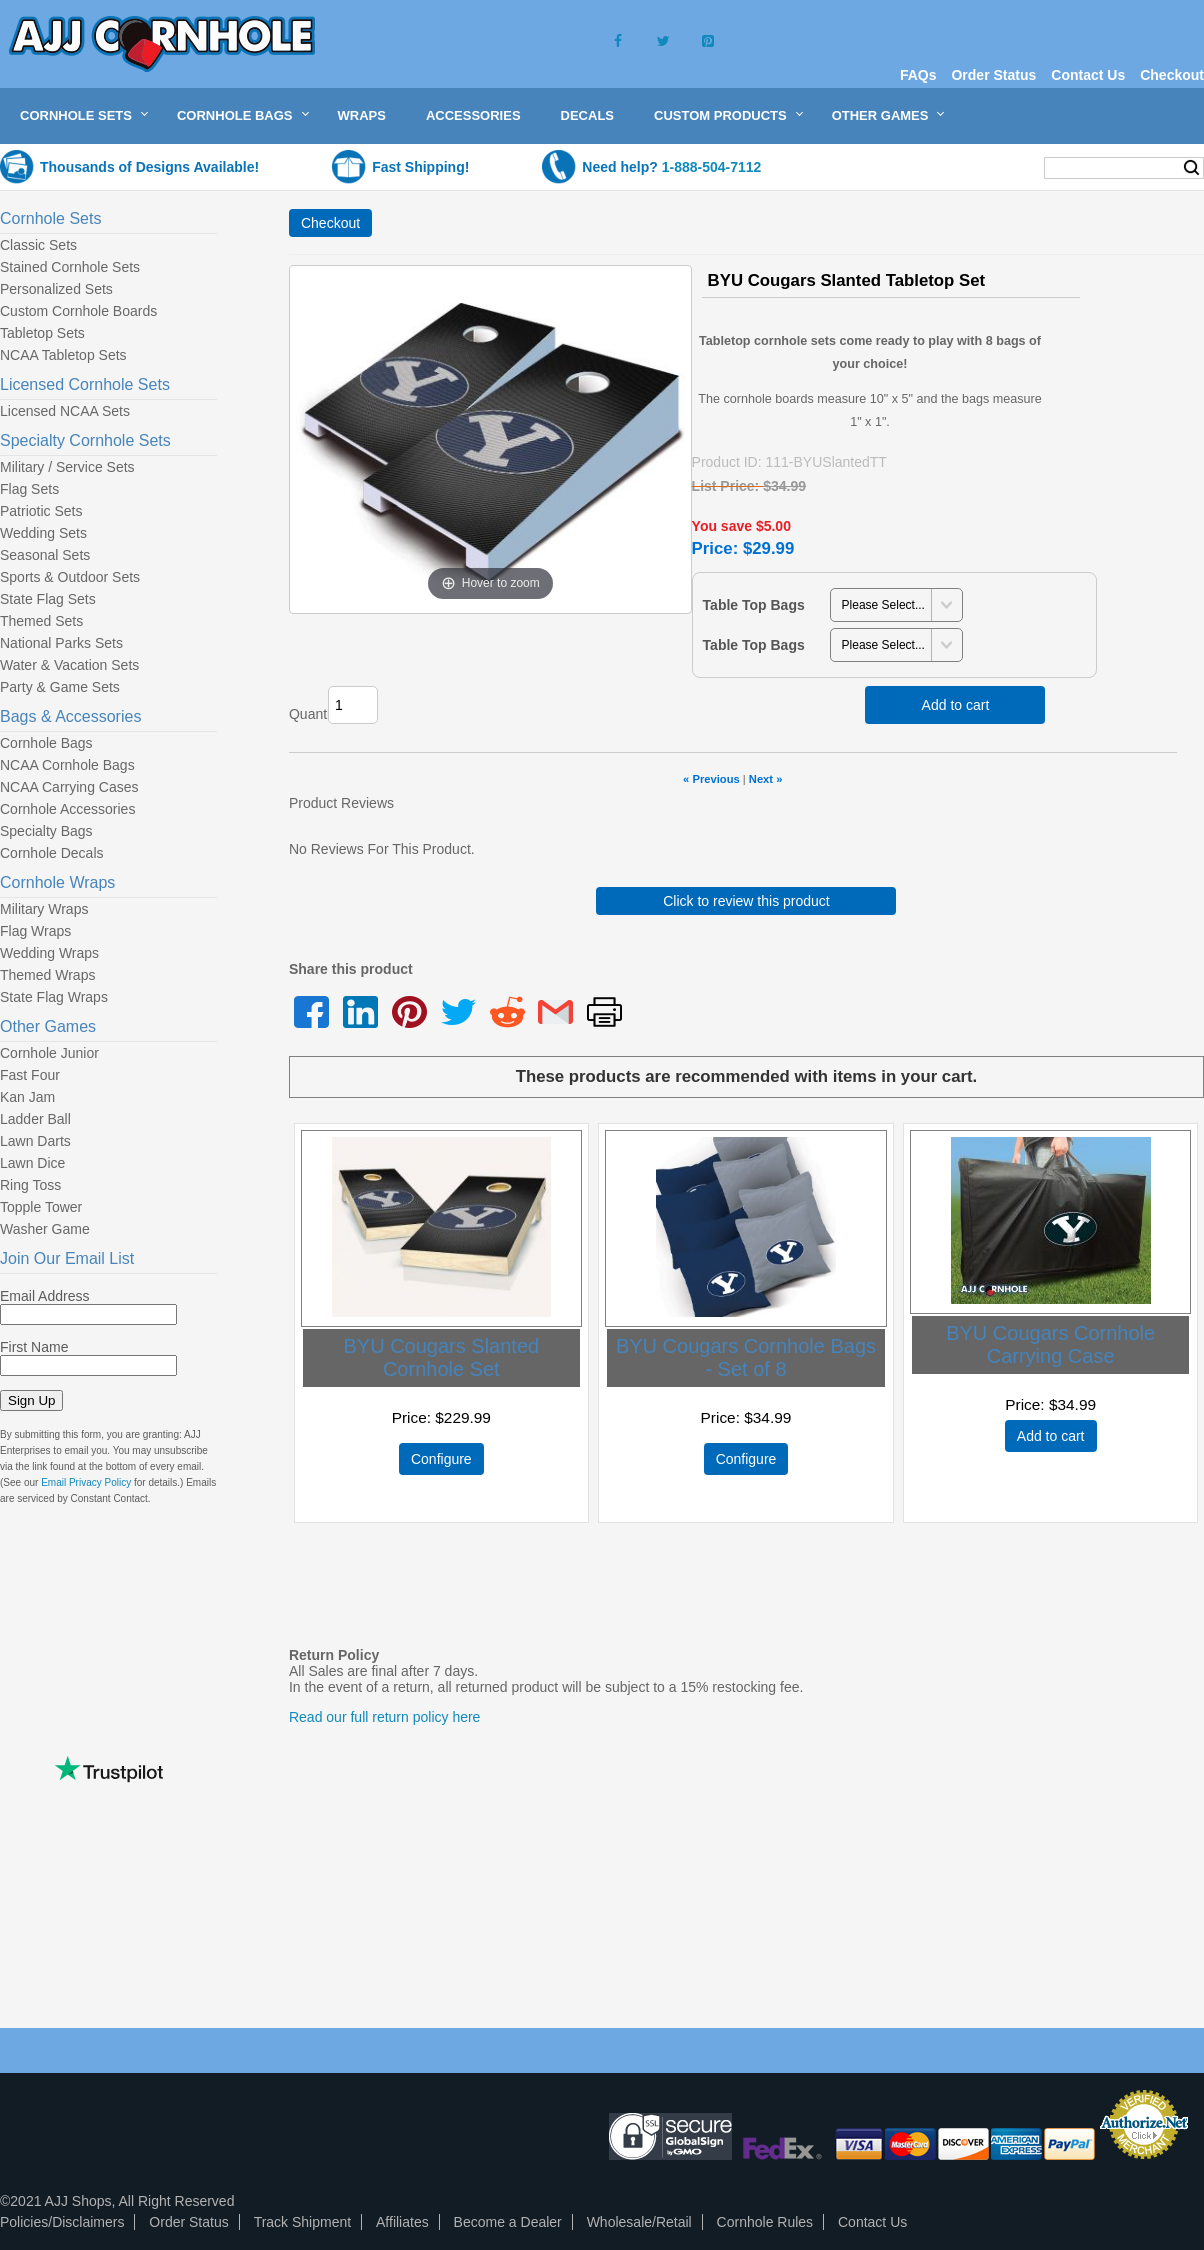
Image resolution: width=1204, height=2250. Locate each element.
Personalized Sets (56, 289)
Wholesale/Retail (639, 2222)
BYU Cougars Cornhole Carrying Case (1050, 1344)
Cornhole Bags (235, 115)
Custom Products (720, 115)
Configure (441, 1459)
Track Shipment (303, 2222)
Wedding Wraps (49, 953)
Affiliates (402, 2222)
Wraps (362, 115)
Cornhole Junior (49, 1053)
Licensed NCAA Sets (65, 411)
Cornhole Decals (52, 853)
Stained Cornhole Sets (70, 267)
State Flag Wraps (54, 997)
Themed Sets (41, 621)
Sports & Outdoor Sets (70, 577)
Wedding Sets (43, 533)
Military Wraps (44, 909)
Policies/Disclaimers (62, 2222)
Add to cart (956, 705)
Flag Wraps (35, 931)
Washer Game (45, 1229)
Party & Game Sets (60, 687)
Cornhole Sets (76, 115)
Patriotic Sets (41, 511)
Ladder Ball (35, 1119)
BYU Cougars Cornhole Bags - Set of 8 (746, 1357)
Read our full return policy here (384, 1717)
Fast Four (30, 1075)
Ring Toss (30, 1185)
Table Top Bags (754, 605)
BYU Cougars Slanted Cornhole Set (441, 1357)
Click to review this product (746, 901)
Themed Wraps (47, 975)
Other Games (880, 115)
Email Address (44, 1296)
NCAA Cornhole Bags (67, 765)
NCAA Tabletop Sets (63, 355)
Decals (587, 115)
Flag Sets (29, 489)
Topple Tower (41, 1207)
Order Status (993, 75)
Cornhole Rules (765, 2222)
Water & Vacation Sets (69, 665)
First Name (34, 1347)
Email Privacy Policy (86, 1482)
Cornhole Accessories (67, 809)
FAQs (918, 75)
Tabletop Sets (42, 333)
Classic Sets (38, 245)
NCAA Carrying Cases (69, 787)
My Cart (989, 166)
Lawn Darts (35, 1141)
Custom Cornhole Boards (78, 311)
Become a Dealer (508, 2222)
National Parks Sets (61, 643)
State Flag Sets (48, 599)
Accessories (473, 115)
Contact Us (1088, 75)
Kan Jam (27, 1097)
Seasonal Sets (45, 555)
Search (1191, 168)
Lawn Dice (32, 1163)
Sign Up (31, 1400)
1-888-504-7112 (712, 167)
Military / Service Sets (67, 467)
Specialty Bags (46, 831)
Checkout (1172, 75)
